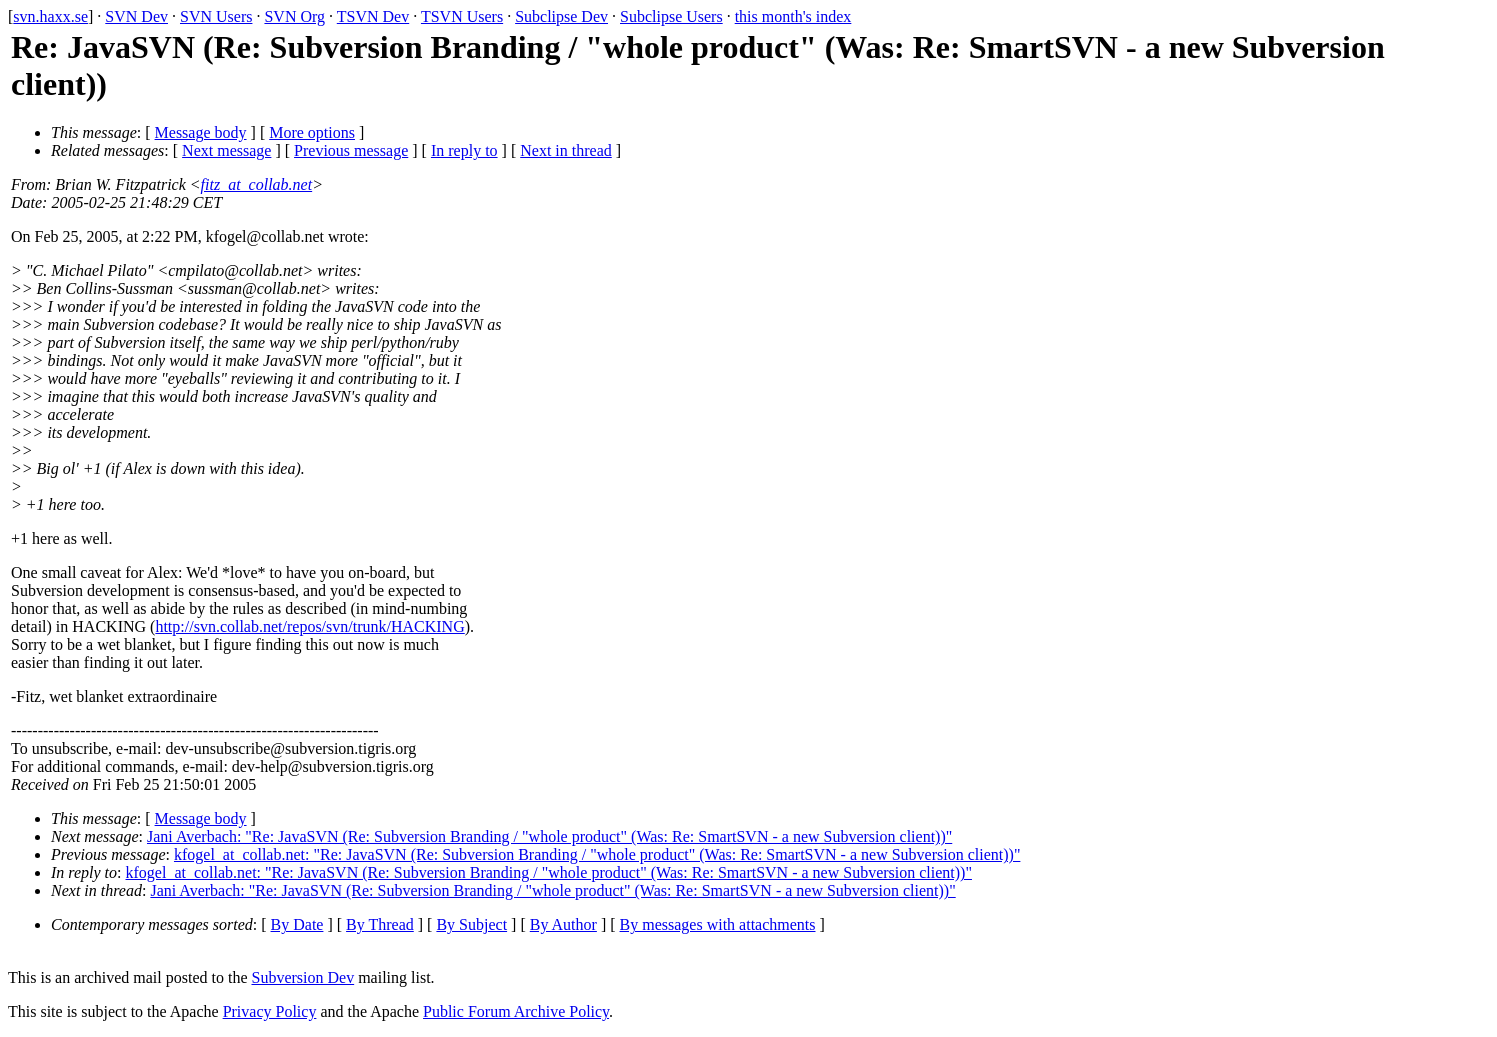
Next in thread (566, 150)
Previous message (351, 150)
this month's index (793, 16)
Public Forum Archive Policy (516, 1011)
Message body (201, 132)
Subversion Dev (303, 977)
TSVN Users (462, 16)
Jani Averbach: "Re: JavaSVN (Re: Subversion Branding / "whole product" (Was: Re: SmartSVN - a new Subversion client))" (549, 836)
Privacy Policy (270, 1011)
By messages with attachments (718, 924)
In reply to (464, 150)
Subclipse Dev (561, 16)
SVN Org (294, 16)
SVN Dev (136, 16)
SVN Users (216, 16)
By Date (297, 924)
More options (312, 132)
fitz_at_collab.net (257, 184)
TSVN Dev (373, 16)
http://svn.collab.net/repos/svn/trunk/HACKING (309, 626)
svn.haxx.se (50, 16)
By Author (563, 924)
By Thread (380, 924)
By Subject (471, 924)
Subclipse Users (671, 16)
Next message (226, 150)
